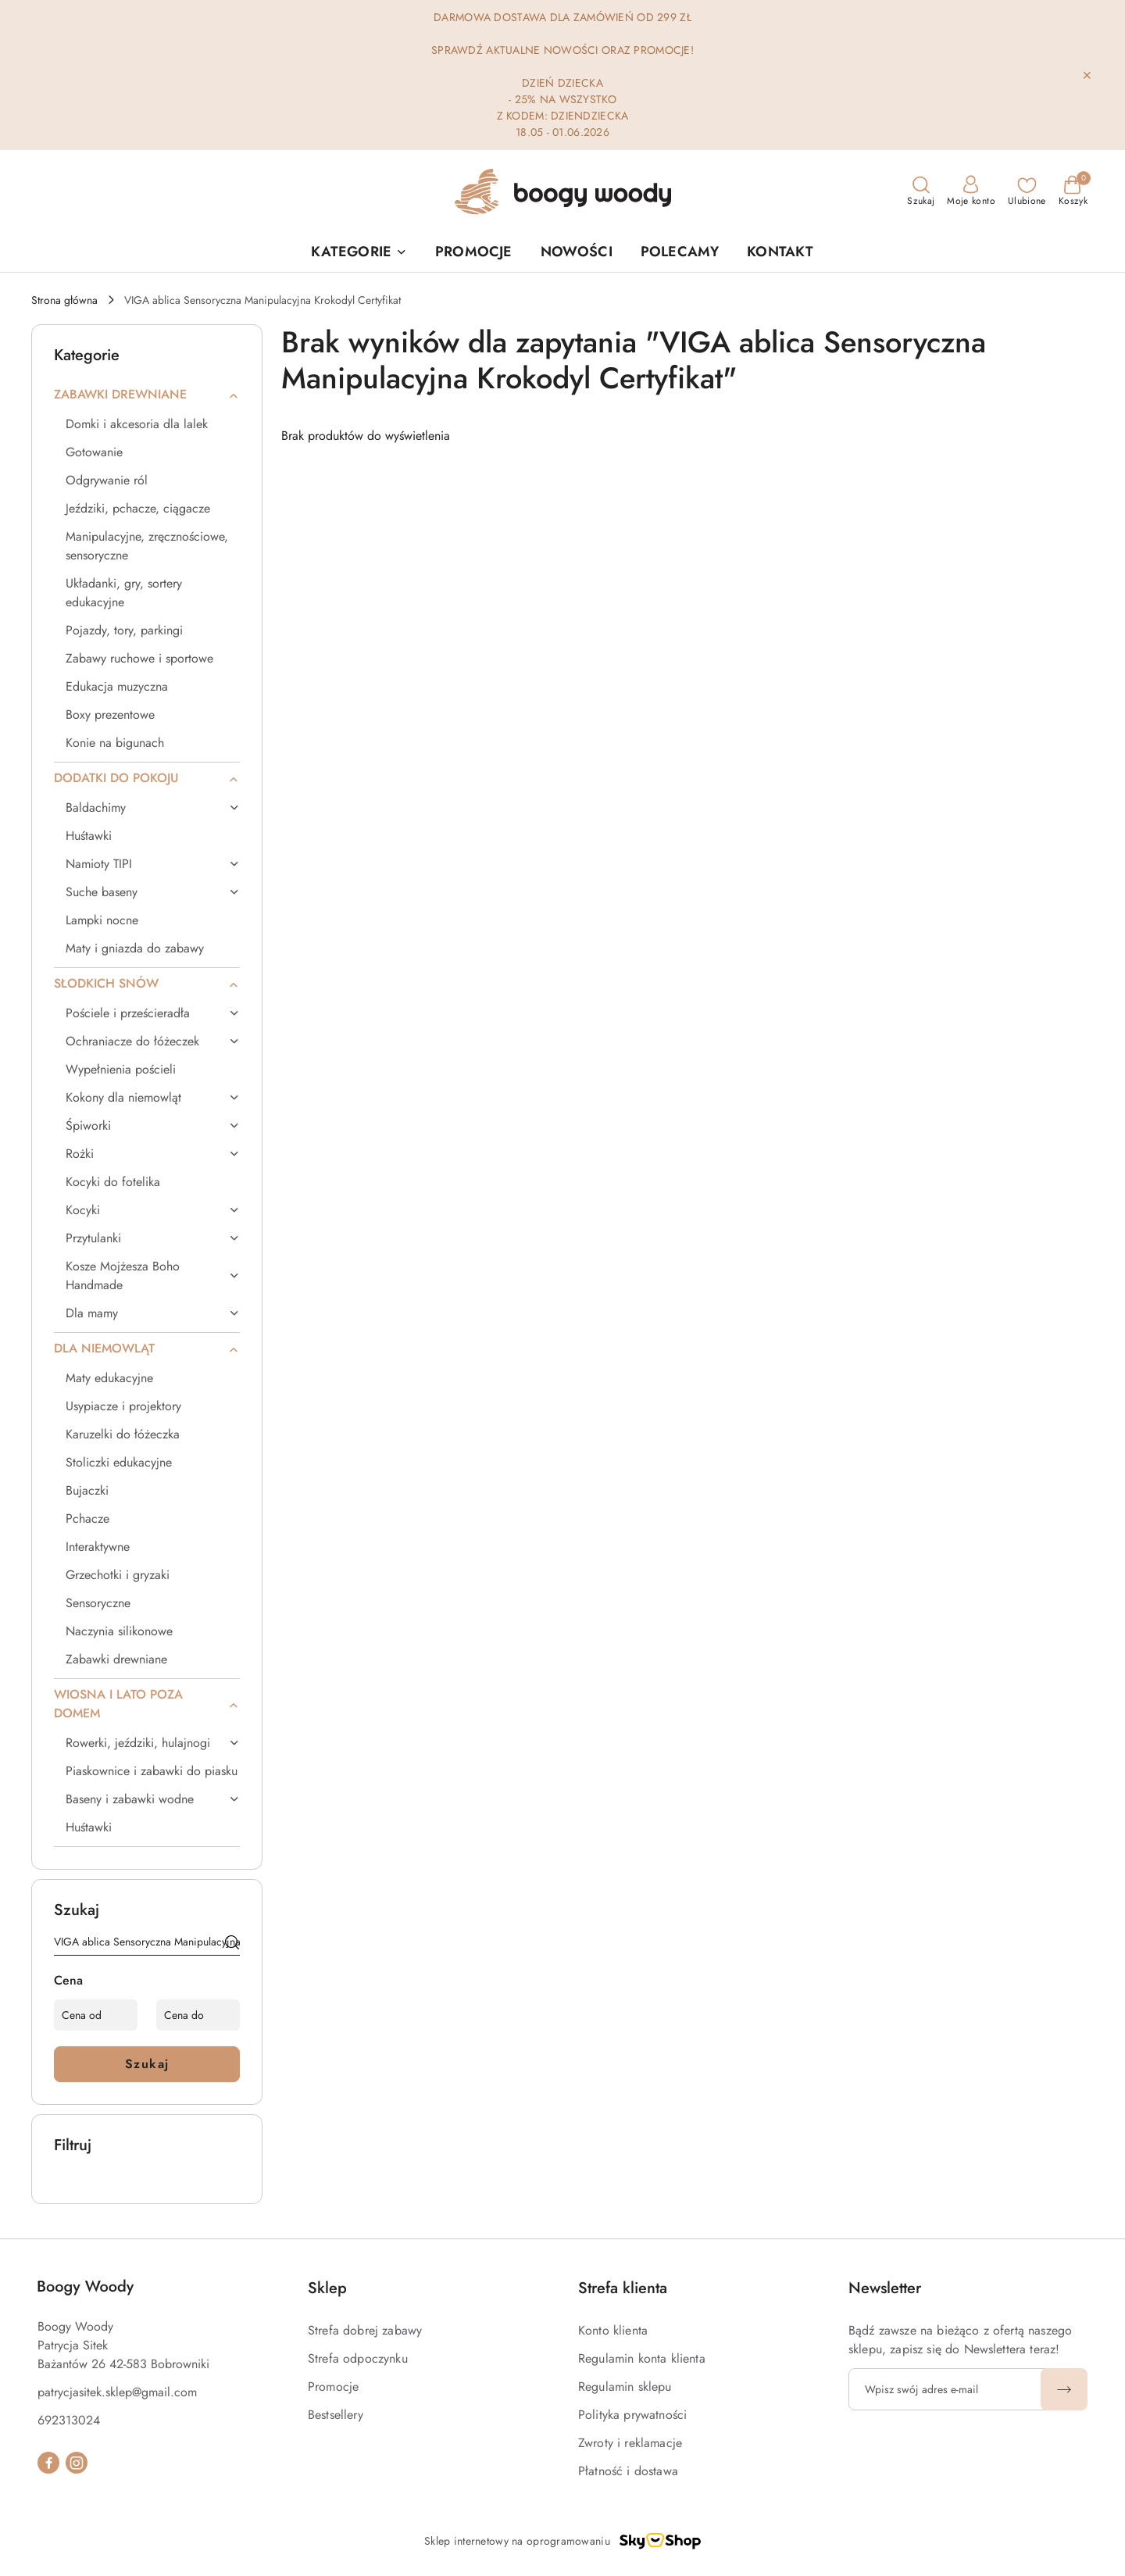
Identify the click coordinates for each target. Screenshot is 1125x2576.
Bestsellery (335, 2415)
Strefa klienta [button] (622, 2288)
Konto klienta (613, 2330)
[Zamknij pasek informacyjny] (1087, 75)
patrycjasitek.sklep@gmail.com (117, 2392)
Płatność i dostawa (628, 2471)
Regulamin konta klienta (641, 2358)
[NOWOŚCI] (576, 253)
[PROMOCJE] (473, 253)
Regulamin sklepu (625, 2387)
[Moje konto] (971, 191)
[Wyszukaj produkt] (147, 1945)
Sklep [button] (327, 2288)
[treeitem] (147, 394)
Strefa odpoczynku (358, 2358)
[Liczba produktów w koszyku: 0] (1073, 191)
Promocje (333, 2387)
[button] (359, 253)
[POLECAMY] (679, 253)
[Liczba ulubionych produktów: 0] (1027, 191)
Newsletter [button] (884, 2288)
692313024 (69, 2420)
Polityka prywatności (632, 2415)
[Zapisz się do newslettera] (947, 2389)
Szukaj (147, 2064)
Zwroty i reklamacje (630, 2443)
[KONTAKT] (780, 253)
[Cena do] (198, 2015)
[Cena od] (96, 2015)
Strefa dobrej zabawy (365, 2330)
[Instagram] (77, 2463)
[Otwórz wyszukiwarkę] (921, 191)
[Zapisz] (1064, 2389)
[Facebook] (48, 2463)
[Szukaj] (232, 1944)
